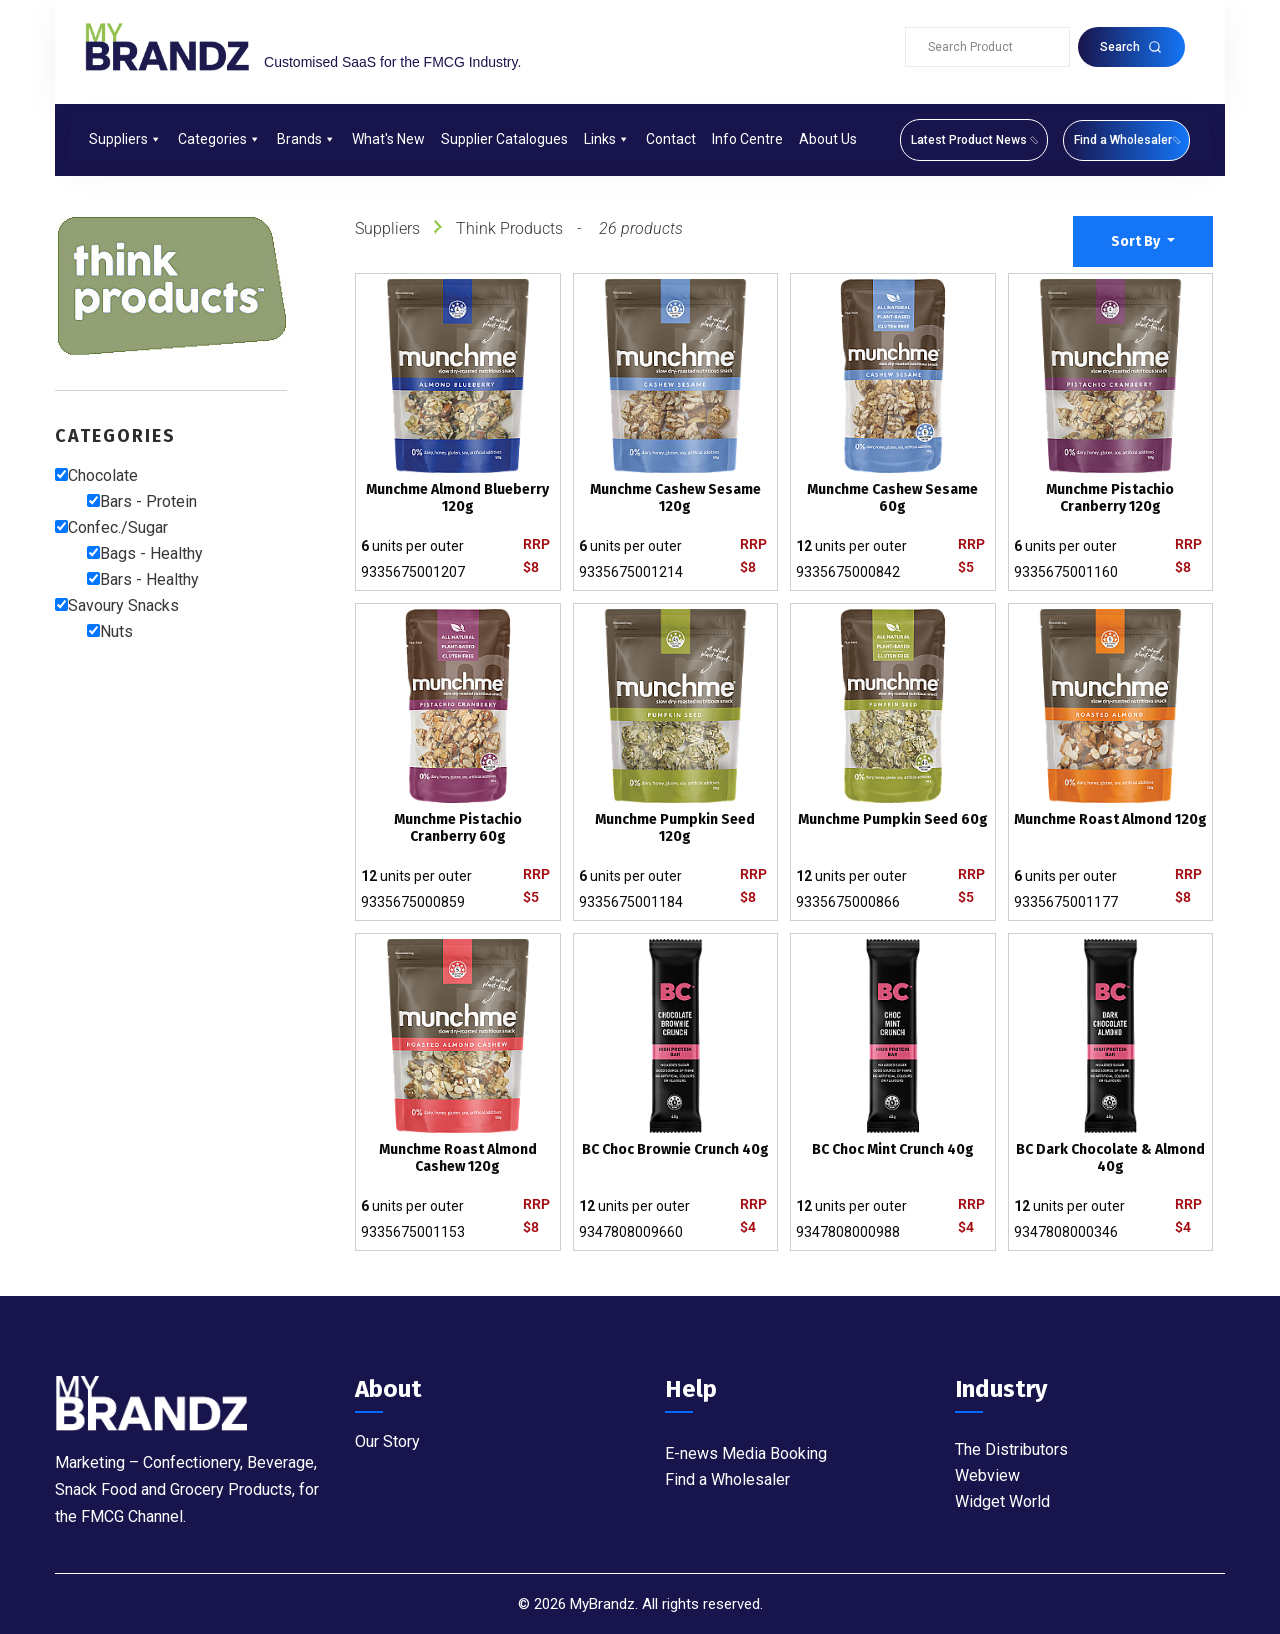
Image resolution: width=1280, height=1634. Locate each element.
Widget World (1002, 1501)
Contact (671, 139)
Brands (306, 139)
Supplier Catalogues (504, 139)
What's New (388, 139)
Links (607, 139)
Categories (219, 139)
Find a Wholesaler (727, 1479)
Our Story (387, 1441)
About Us (828, 139)
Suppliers (125, 139)
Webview (987, 1475)
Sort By (1137, 241)
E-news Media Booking (746, 1453)
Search (1131, 47)
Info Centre (747, 139)
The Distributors (1011, 1449)
